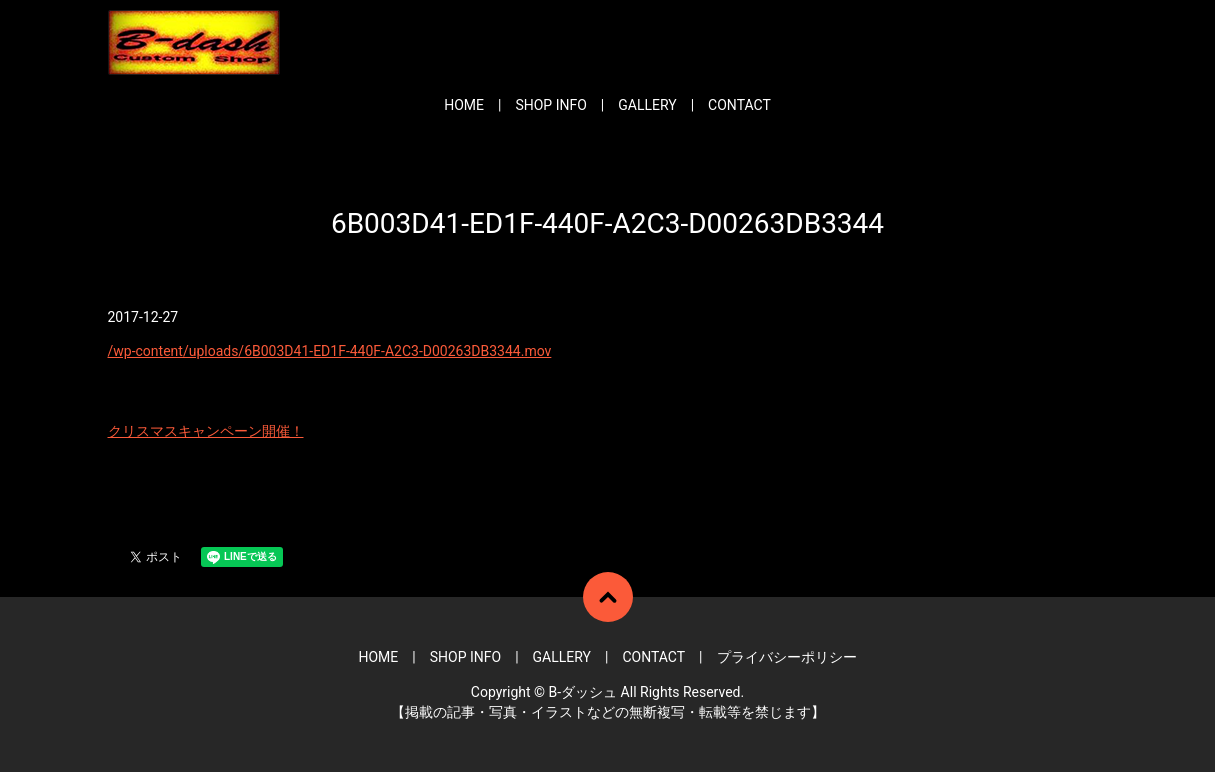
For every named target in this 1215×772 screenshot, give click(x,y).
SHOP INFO (550, 105)
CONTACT (739, 105)
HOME (464, 105)
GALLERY (647, 105)
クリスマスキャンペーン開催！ (206, 431)
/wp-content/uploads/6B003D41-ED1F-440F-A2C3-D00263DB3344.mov (330, 351)
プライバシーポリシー (787, 657)
